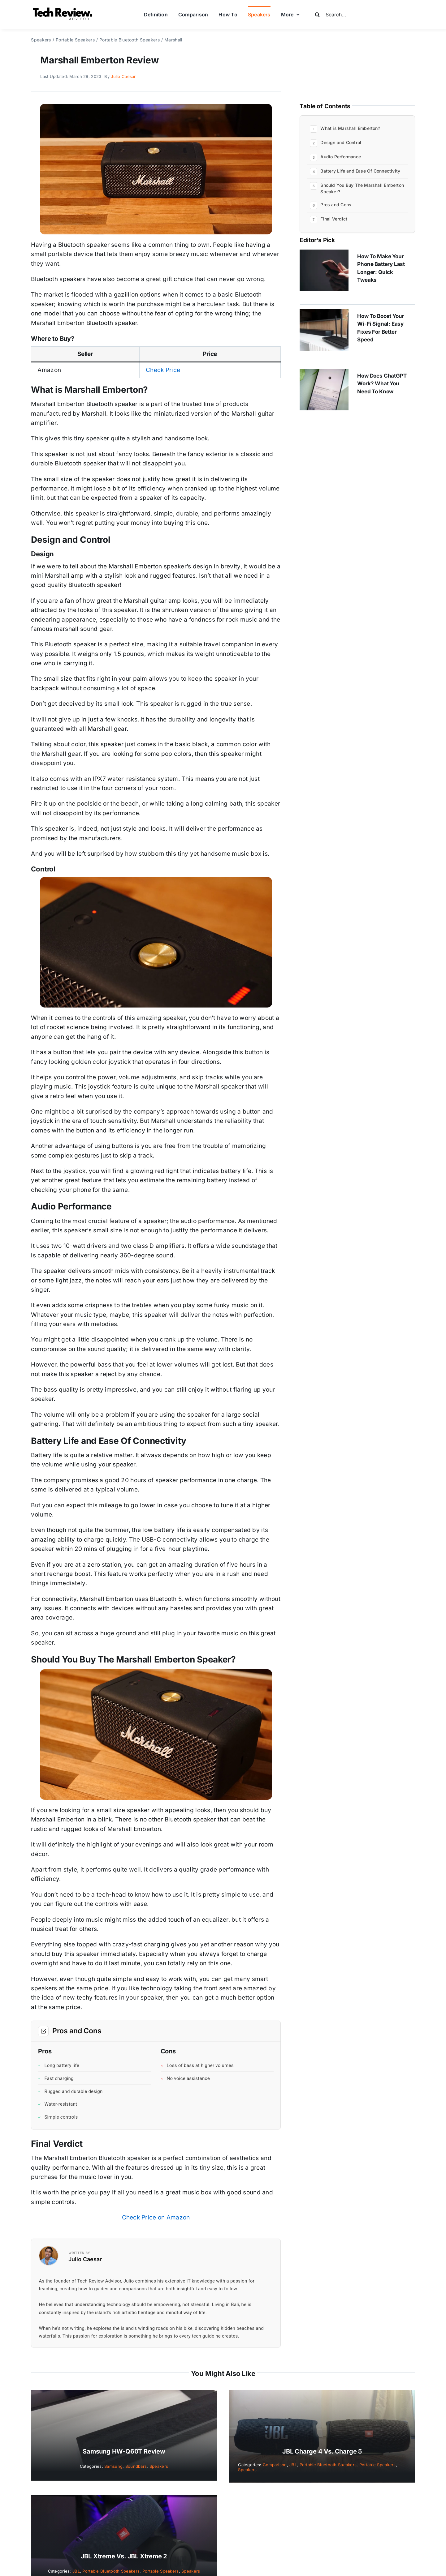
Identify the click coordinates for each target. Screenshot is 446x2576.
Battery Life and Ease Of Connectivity (360, 170)
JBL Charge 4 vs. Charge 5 (322, 2451)
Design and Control (340, 142)
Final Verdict (333, 218)
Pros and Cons (335, 204)
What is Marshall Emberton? (350, 128)
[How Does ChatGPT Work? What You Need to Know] (324, 373)
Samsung (113, 2466)
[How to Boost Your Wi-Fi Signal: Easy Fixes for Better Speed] (324, 313)
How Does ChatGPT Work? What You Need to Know (381, 384)
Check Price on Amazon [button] (156, 2217)
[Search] (317, 14)
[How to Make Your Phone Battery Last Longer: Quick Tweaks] (324, 254)
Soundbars (136, 2466)
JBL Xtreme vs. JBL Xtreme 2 (124, 2556)
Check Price (163, 370)
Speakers (158, 2466)
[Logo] (63, 9)
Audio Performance (340, 156)
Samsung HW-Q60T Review (124, 2451)
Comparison (275, 2464)
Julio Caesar (123, 76)
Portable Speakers (377, 2464)
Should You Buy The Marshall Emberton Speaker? (362, 188)
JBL (293, 2464)
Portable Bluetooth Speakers (328, 2464)
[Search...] (356, 14)
